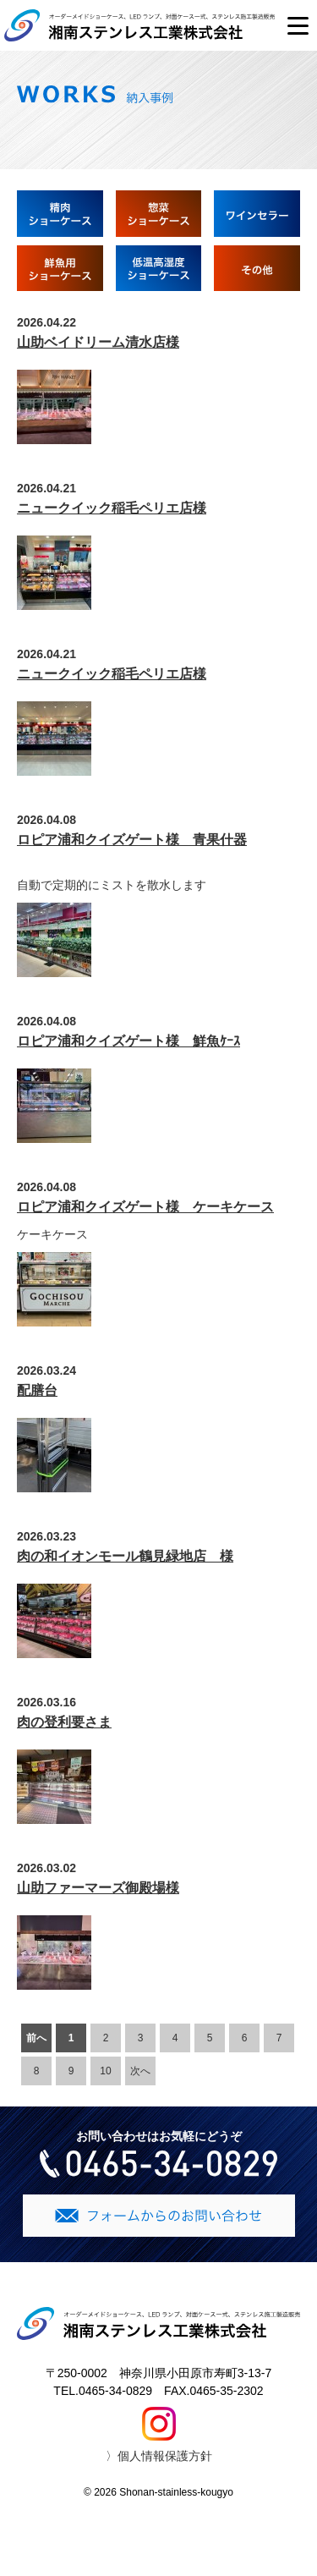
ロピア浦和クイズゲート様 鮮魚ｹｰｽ (128, 1041)
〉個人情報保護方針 (159, 2456)
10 (105, 2071)
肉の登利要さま (64, 1722)
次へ (140, 2071)
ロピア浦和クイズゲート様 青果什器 (132, 839)
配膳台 (37, 1390)
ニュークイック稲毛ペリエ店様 (111, 508)
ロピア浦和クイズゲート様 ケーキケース (145, 1207)
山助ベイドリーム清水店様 (98, 342)
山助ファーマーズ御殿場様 (98, 1888)
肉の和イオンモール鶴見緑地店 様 (125, 1556)
